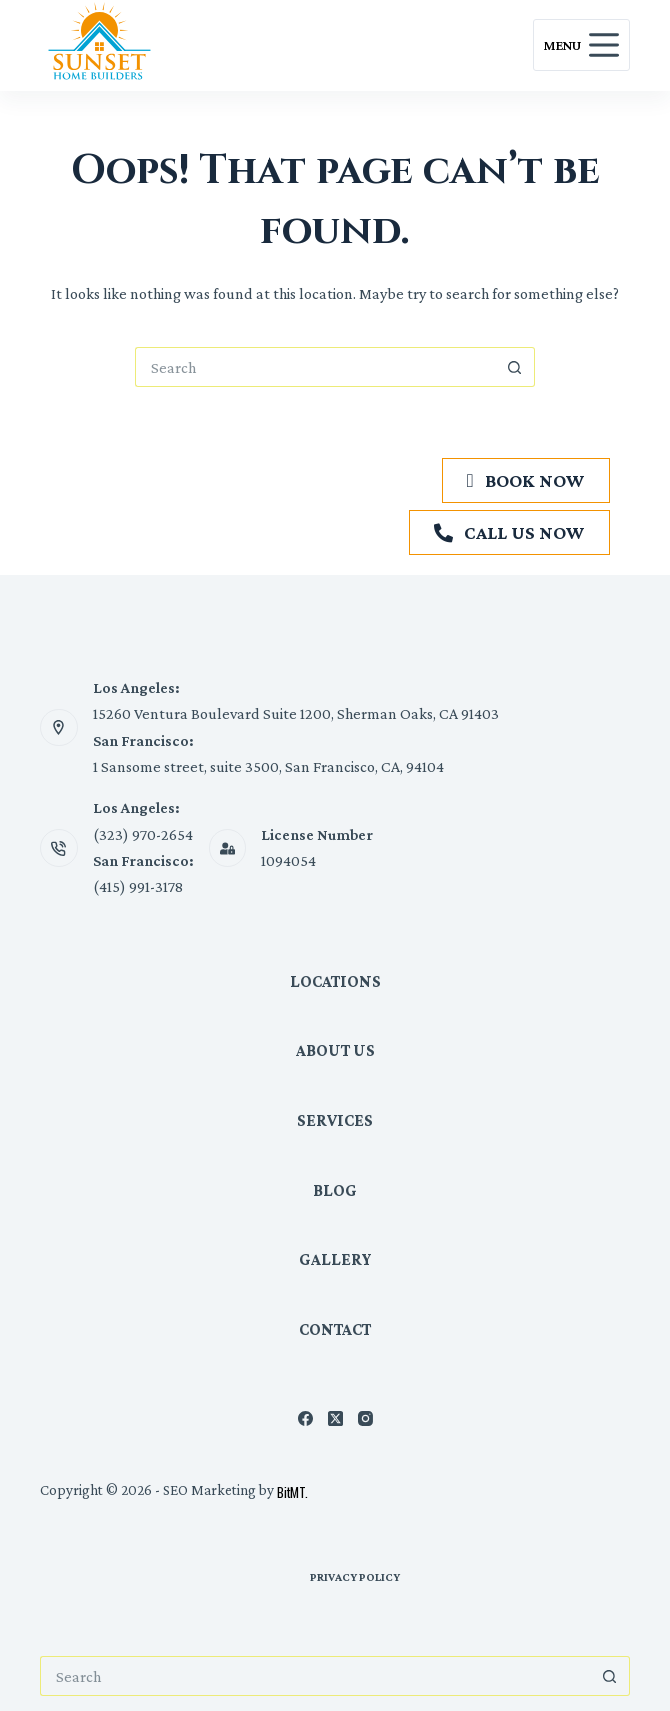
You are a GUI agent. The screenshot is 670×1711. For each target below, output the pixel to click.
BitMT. (292, 1492)
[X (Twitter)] (335, 1418)
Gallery (335, 1259)
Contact (335, 1329)
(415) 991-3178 (138, 886)
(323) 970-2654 (143, 834)
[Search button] (515, 367)
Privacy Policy (355, 1577)
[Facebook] (305, 1418)
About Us (335, 1050)
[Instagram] (365, 1418)
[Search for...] (315, 367)
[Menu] (581, 45)
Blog (335, 1190)
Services (335, 1120)
